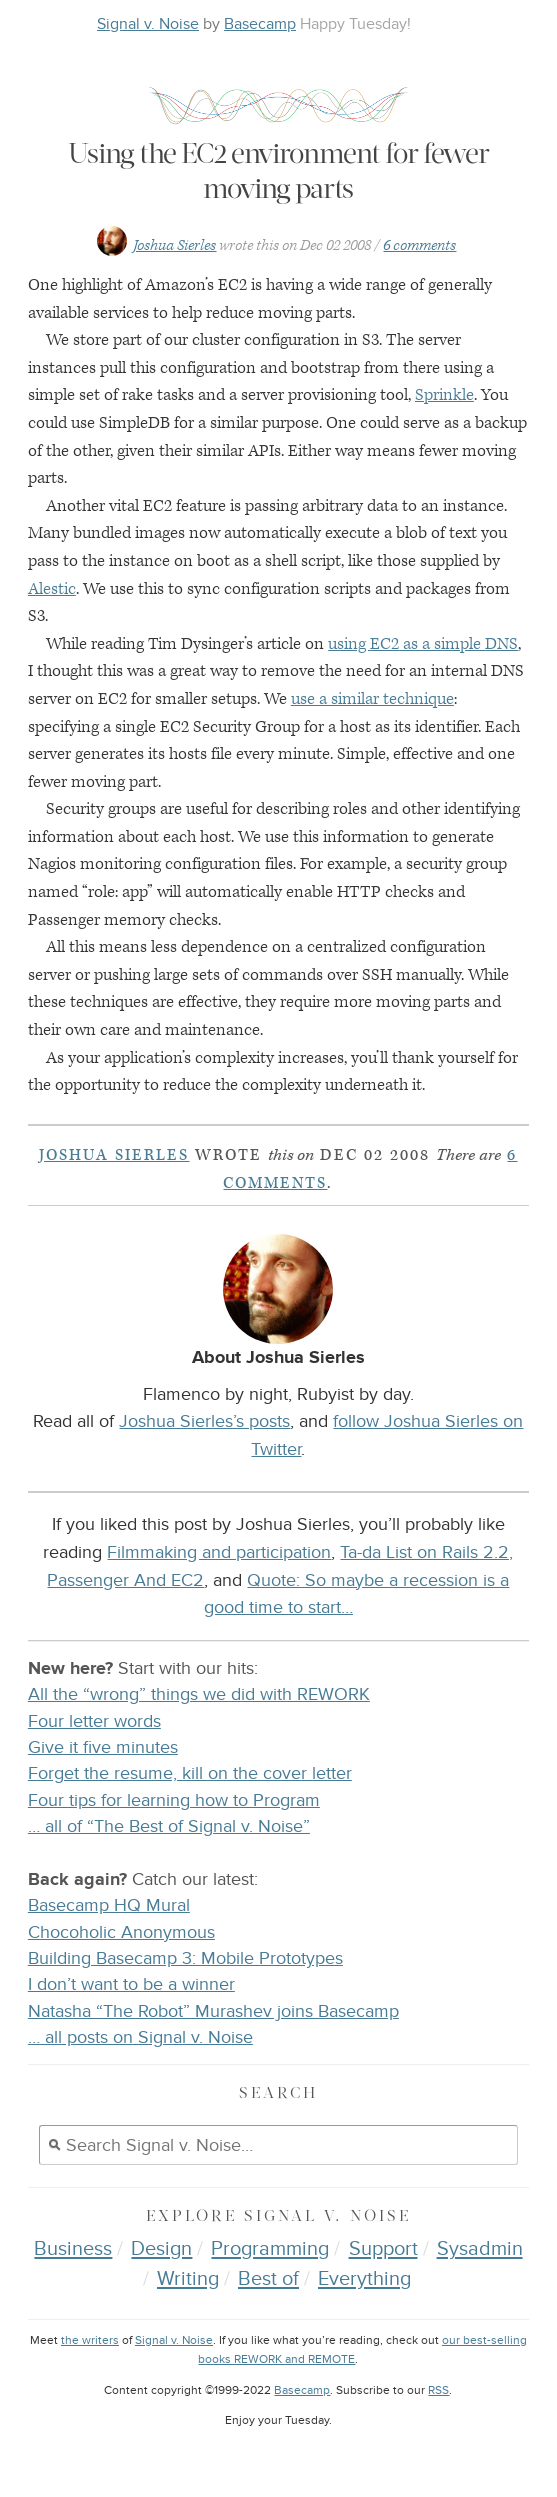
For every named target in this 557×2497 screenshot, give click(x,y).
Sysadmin (480, 2249)
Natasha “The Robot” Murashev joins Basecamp (213, 2011)
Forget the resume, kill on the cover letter (190, 1773)
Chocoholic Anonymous (121, 1932)
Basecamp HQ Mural (109, 1905)
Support (383, 2249)
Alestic (52, 589)
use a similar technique (372, 699)
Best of (268, 2279)
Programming (270, 2249)
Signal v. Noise (148, 24)
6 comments (419, 245)
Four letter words (94, 1721)
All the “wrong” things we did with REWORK (199, 1694)
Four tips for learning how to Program (174, 1800)
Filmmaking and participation (219, 1552)
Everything (364, 2279)
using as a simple (423, 644)
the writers (90, 2340)
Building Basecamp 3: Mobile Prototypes (185, 1958)
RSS (438, 2390)
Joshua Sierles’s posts (204, 1421)
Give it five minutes (103, 1747)
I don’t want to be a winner (131, 1984)
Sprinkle (444, 395)
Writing (188, 2279)
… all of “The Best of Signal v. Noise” (169, 1826)
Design (161, 2249)
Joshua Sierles (174, 245)
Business (73, 2249)
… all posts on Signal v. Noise (140, 2037)
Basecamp (260, 24)
